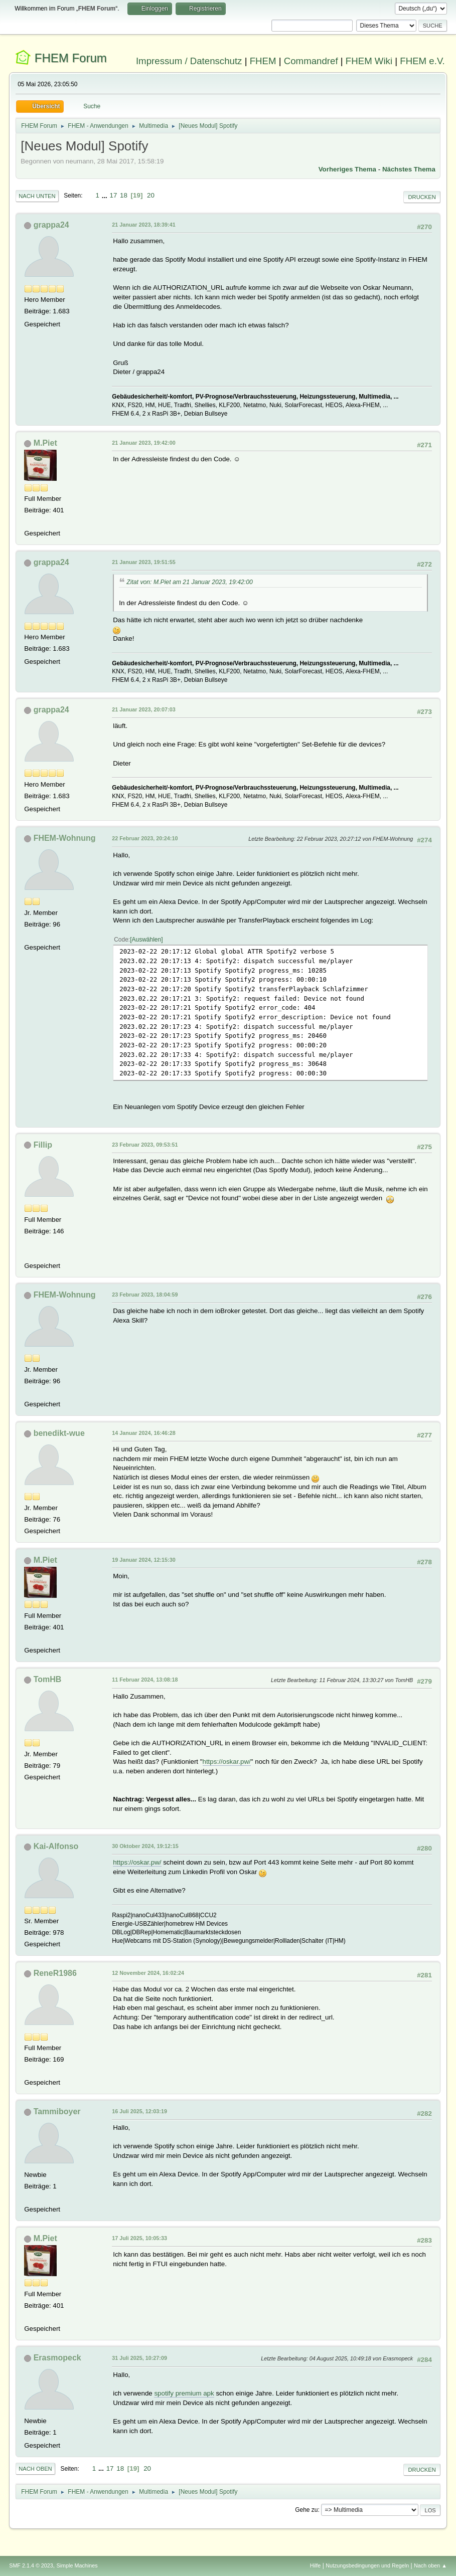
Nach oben (35, 2469)
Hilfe (315, 2565)
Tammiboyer (57, 2111)
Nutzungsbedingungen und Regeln (367, 2565)
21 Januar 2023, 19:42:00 (143, 443)
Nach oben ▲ (430, 2565)
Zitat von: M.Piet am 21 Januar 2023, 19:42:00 (189, 582)
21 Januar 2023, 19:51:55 (143, 562)
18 (123, 195)
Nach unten (37, 196)
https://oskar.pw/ (227, 1761)
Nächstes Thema (408, 169)
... (105, 195)
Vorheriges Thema (347, 169)
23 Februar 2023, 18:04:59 (145, 1295)
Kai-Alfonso (56, 1846)
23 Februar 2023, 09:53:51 (145, 1145)
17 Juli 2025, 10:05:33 (139, 2238)
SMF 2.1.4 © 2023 (31, 2565)
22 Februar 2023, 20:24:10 (145, 838)
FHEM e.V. (422, 61)
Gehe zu (306, 2509)
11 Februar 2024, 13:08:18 (145, 1680)
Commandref (311, 61)
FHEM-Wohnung (65, 838)
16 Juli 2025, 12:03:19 (139, 2111)
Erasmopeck (57, 2357)
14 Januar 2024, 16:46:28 (143, 1433)
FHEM (263, 61)
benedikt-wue (59, 1433)
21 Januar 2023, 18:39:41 (143, 225)
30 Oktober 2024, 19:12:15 (145, 1846)
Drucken (421, 197)
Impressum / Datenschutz (189, 61)
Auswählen (147, 939)
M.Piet (45, 443)
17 (113, 195)
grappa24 (51, 225)
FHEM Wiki (369, 61)
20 (151, 195)
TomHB (48, 1679)
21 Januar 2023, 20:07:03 (143, 709)
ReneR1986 (55, 1973)
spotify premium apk (184, 2393)
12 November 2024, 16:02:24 (148, 1973)
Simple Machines (77, 2565)
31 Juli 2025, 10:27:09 (139, 2358)
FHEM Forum (71, 58)
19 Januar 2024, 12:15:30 (143, 1560)
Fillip (43, 1145)
